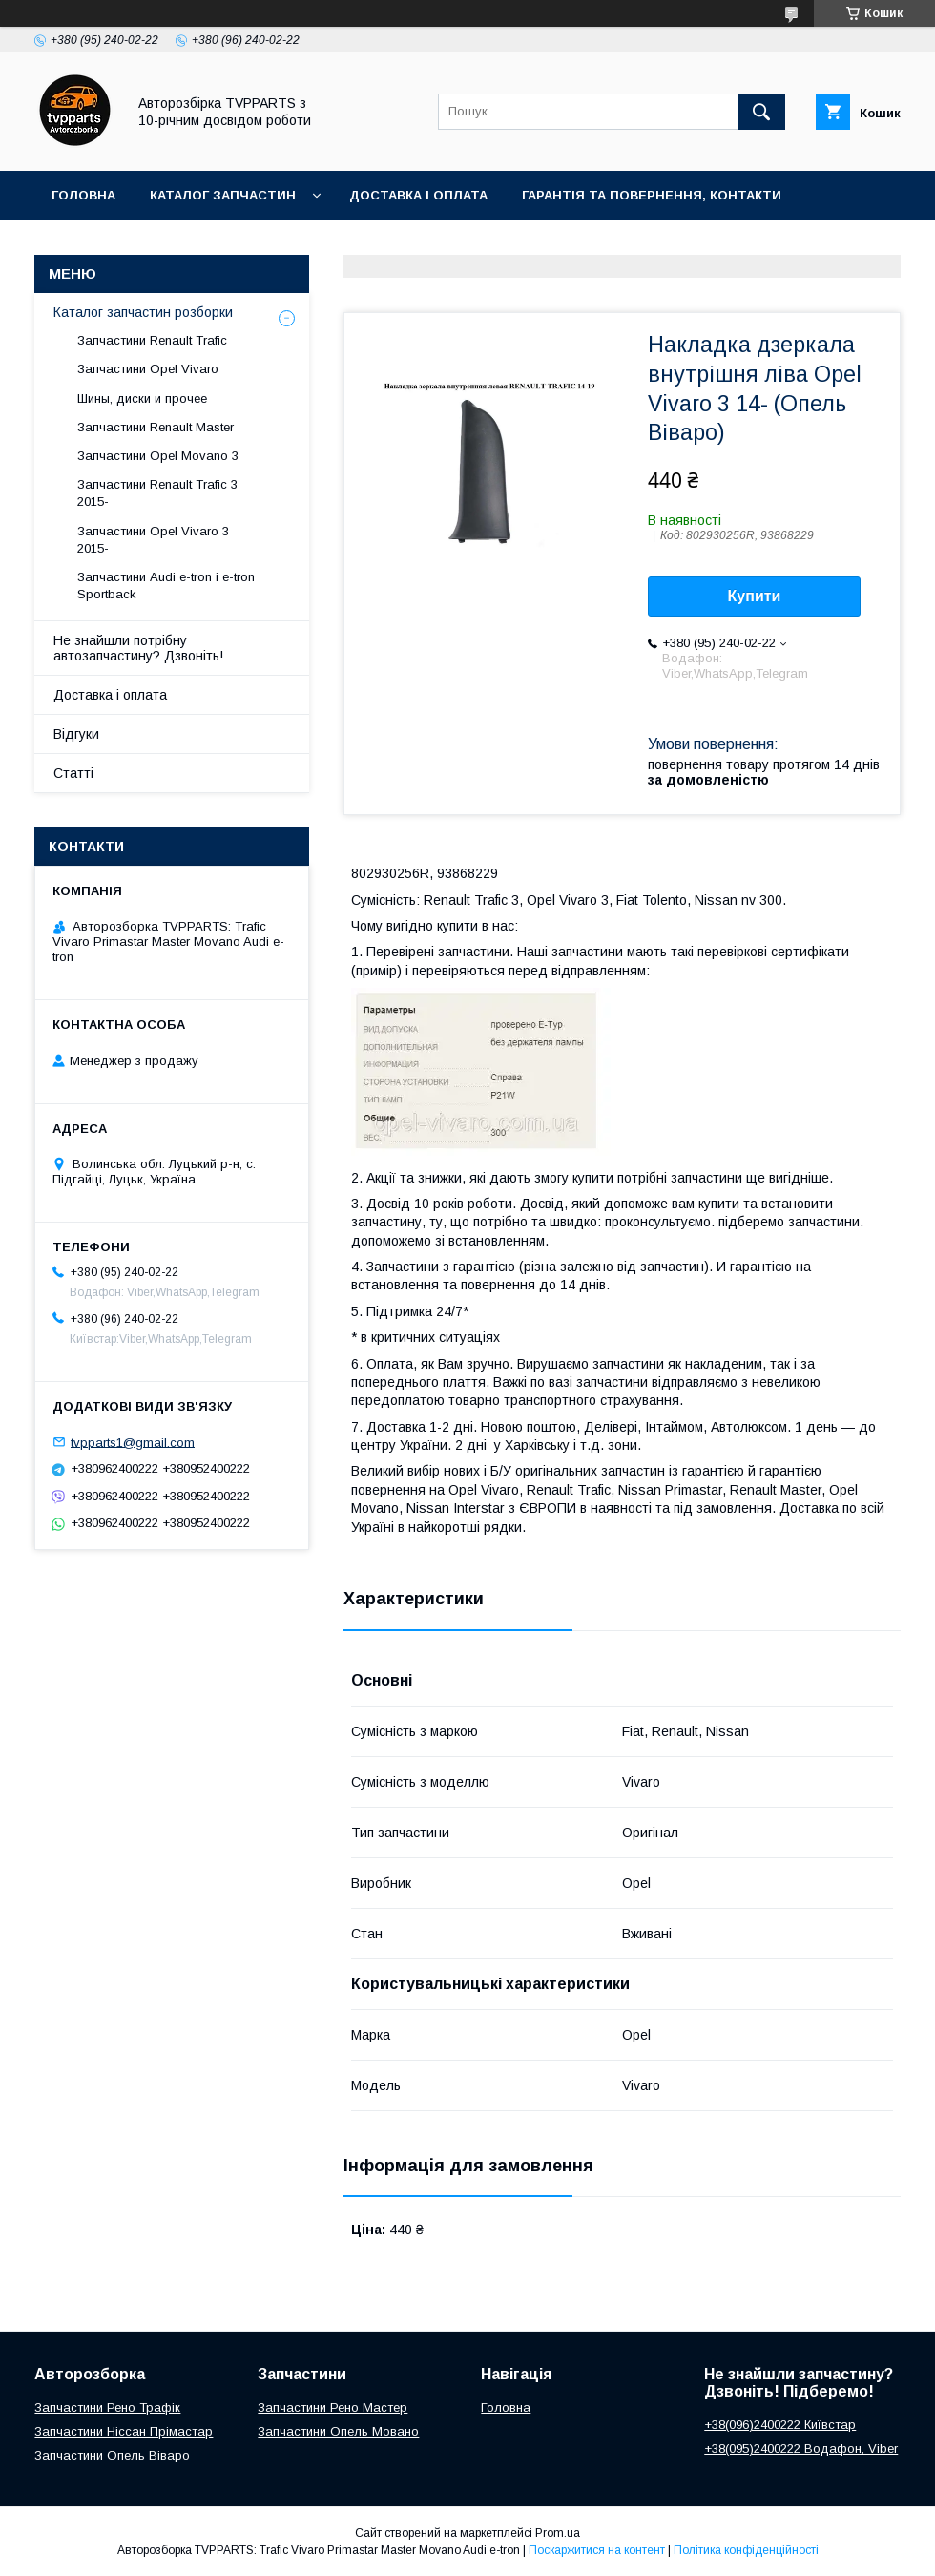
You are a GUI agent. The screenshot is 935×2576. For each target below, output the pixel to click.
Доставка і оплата (418, 195)
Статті (73, 773)
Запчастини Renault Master (155, 427)
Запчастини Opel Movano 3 (158, 456)
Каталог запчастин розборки (143, 312)
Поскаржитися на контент (597, 2550)
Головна (83, 195)
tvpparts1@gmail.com (133, 1442)
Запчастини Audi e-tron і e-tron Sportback (166, 585)
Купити (754, 596)
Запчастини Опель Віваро (112, 2455)
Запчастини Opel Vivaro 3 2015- (153, 539)
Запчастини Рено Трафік (107, 2407)
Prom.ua (557, 2533)
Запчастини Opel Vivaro (147, 369)
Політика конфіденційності (746, 2550)
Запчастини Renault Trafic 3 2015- (157, 493)
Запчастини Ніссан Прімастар (123, 2431)
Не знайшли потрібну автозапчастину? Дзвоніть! (138, 648)
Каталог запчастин (223, 195)
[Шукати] (761, 112)
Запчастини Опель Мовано (338, 2431)
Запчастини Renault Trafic (152, 340)
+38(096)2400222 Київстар (780, 2425)
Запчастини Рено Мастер (332, 2407)
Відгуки (76, 734)
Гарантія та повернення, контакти (651, 195)
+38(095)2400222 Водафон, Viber (801, 2448)
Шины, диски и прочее (142, 398)
